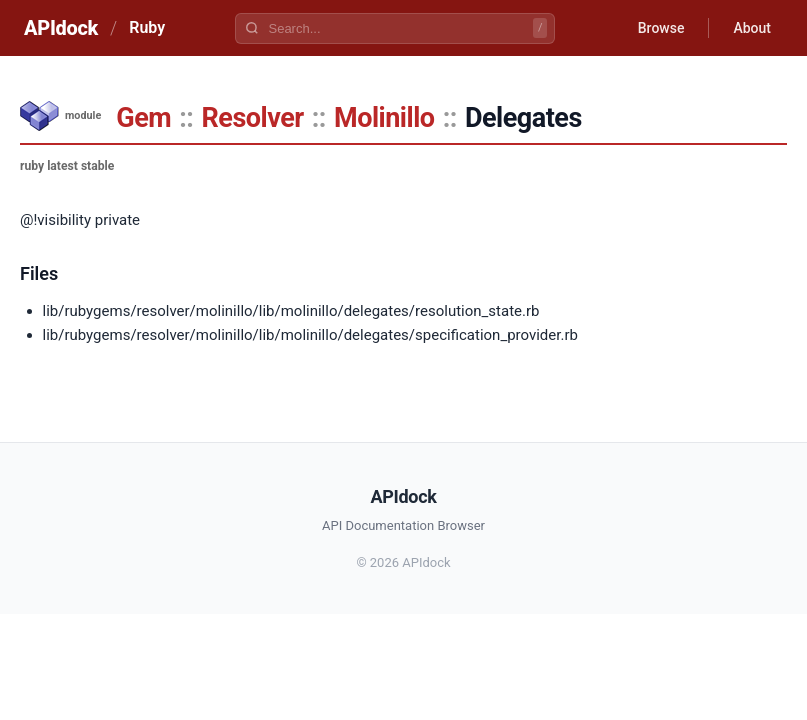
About (752, 28)
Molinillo (384, 118)
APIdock (61, 28)
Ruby (147, 27)
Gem (143, 118)
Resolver (253, 118)
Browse (661, 28)
